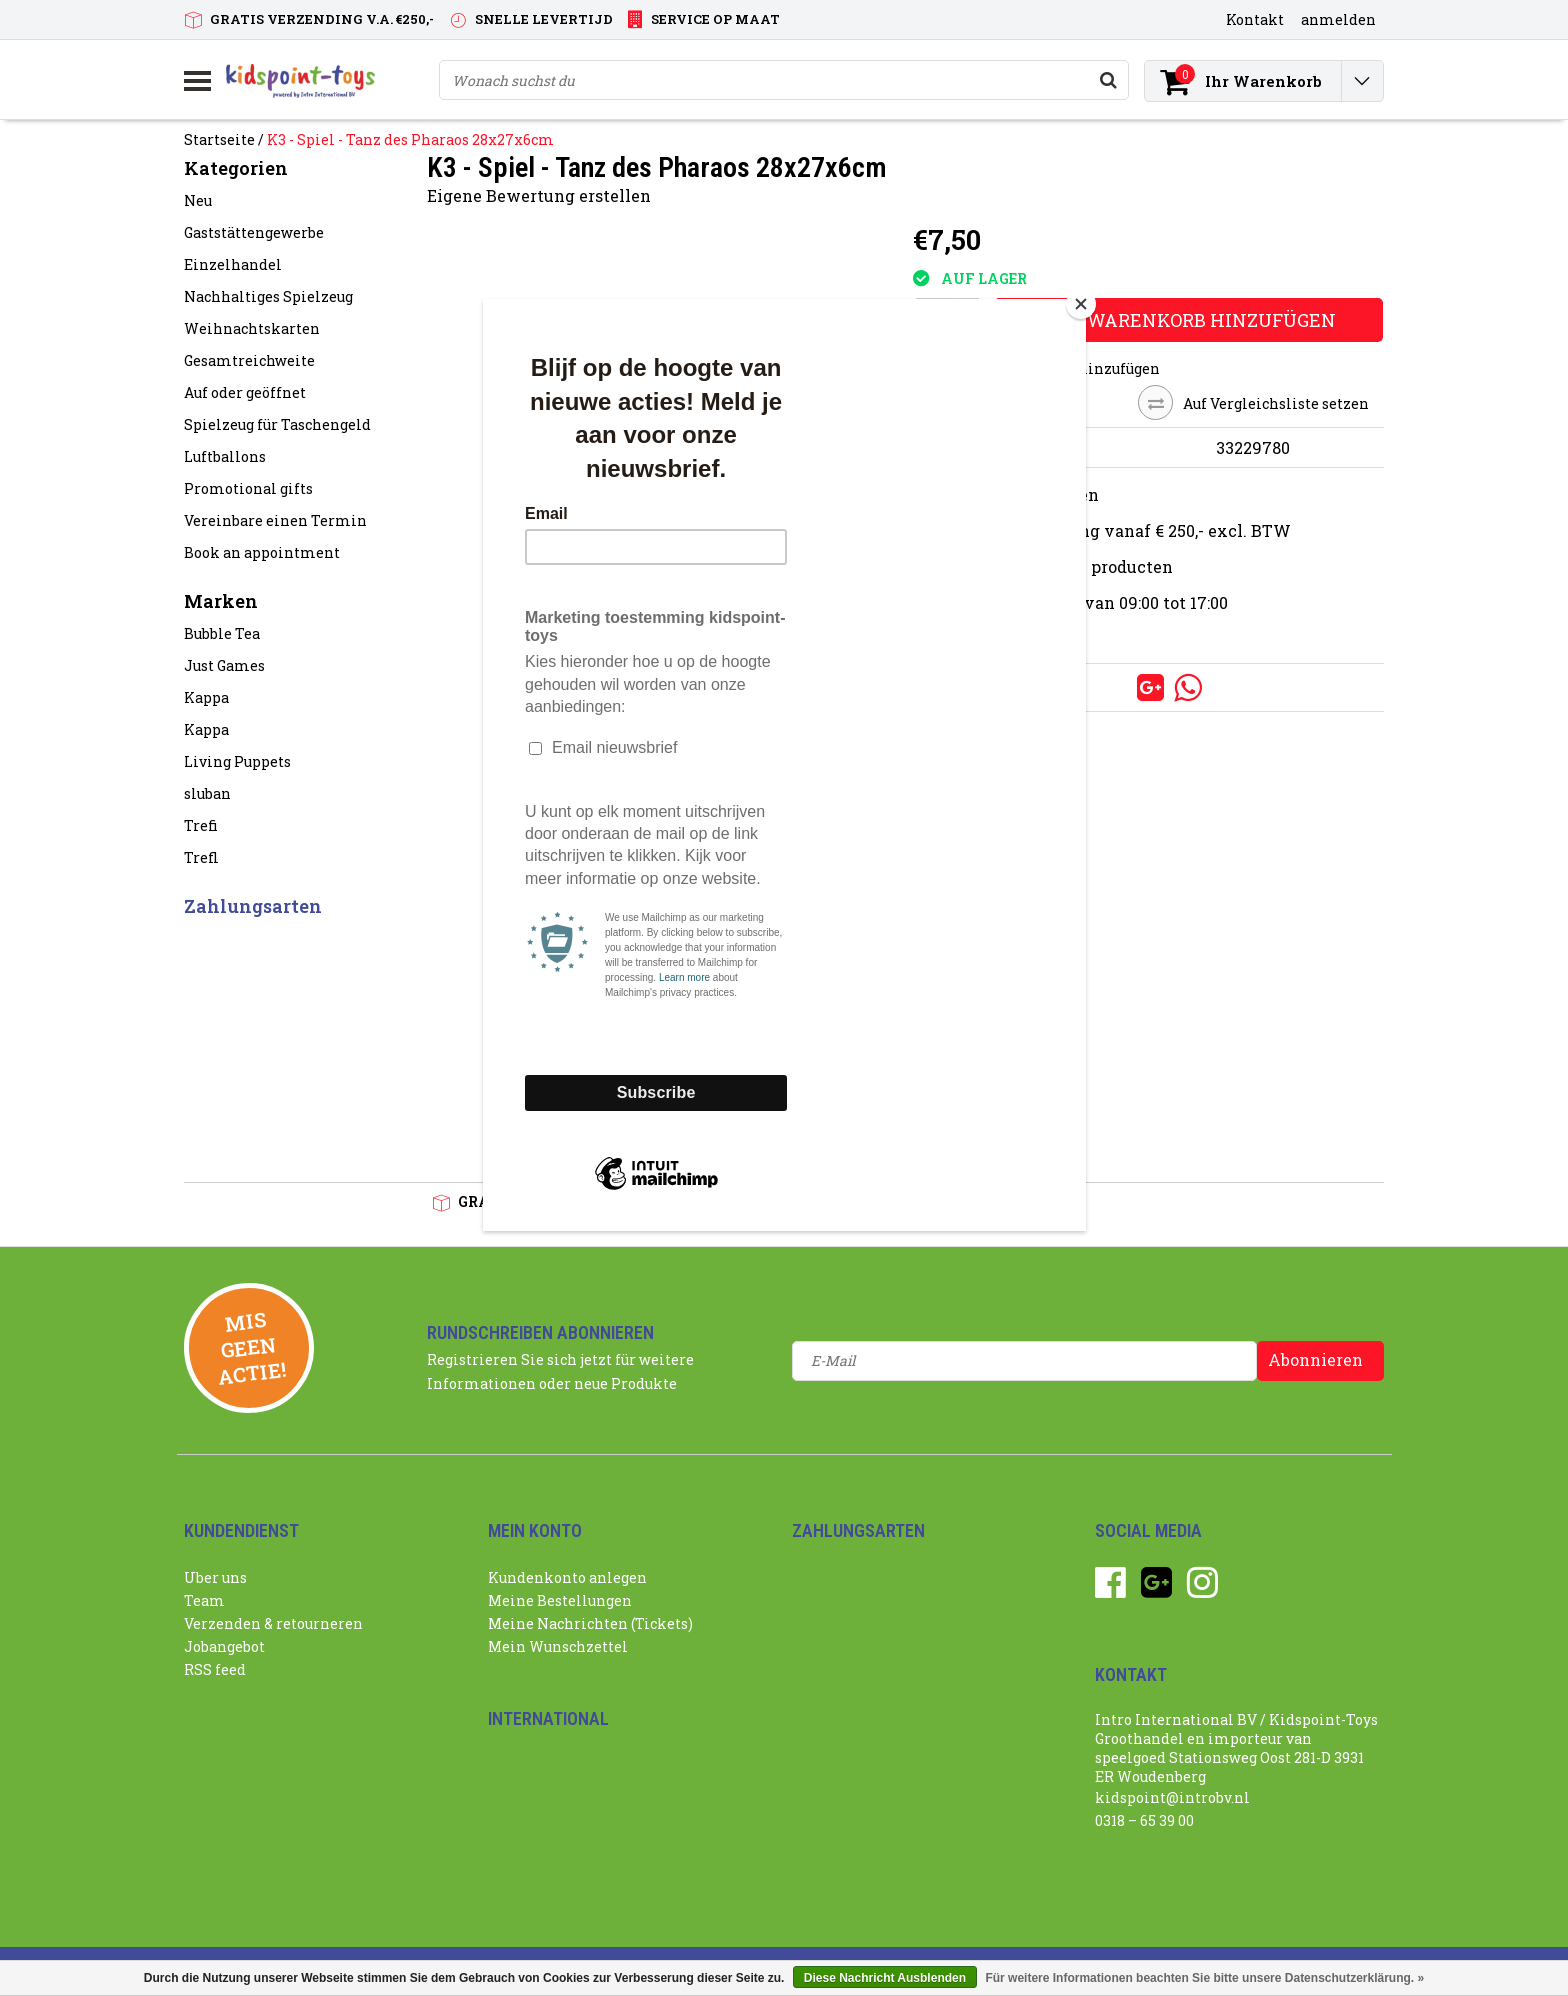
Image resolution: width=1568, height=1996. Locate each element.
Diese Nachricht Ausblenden (885, 1978)
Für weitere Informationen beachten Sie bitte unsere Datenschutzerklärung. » (1204, 1978)
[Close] (1081, 304)
